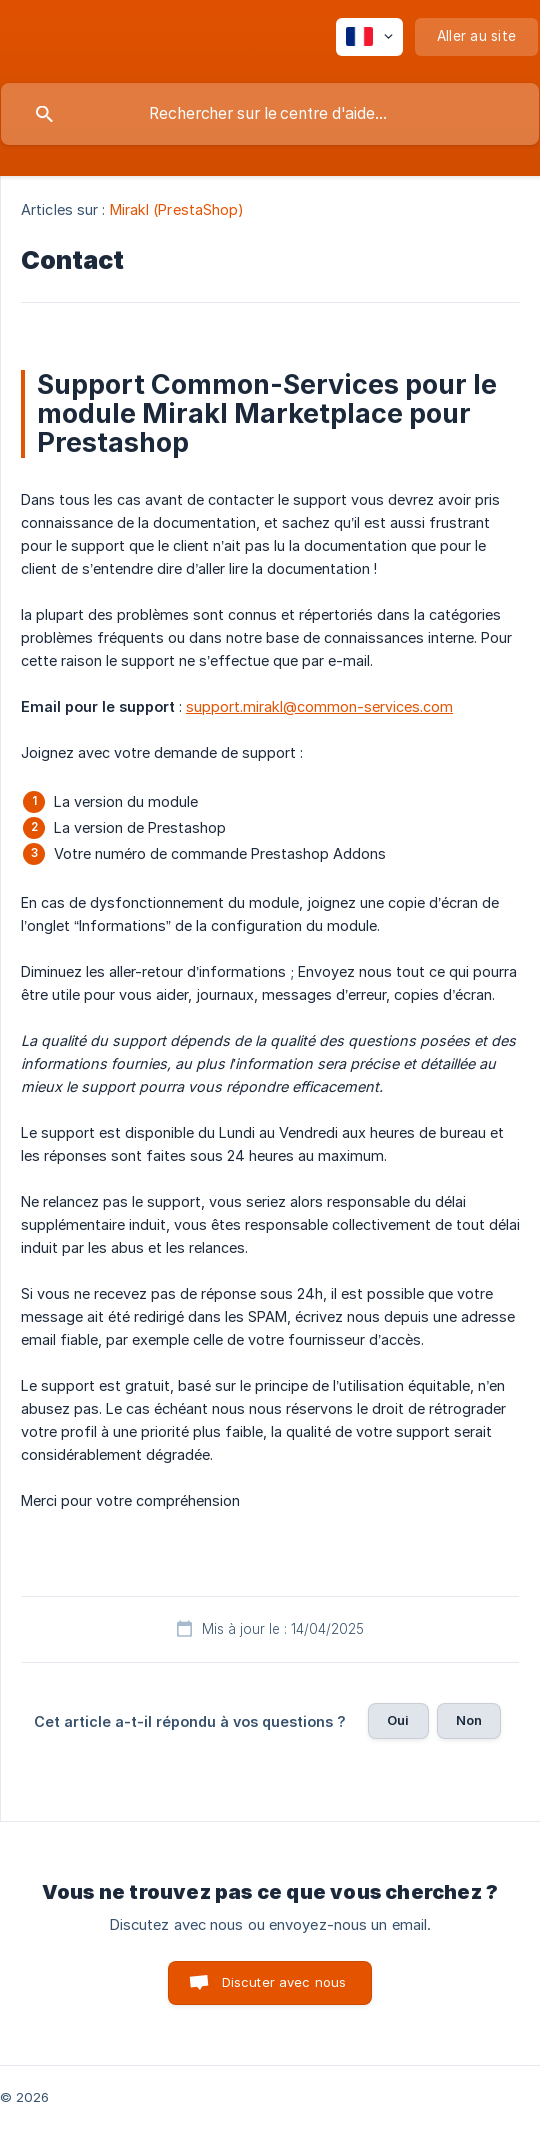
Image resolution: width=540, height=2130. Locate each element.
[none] (369, 37)
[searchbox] (270, 114)
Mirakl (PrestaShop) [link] (177, 209)
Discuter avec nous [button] (284, 1982)
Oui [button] (398, 1720)
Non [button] (469, 1720)
